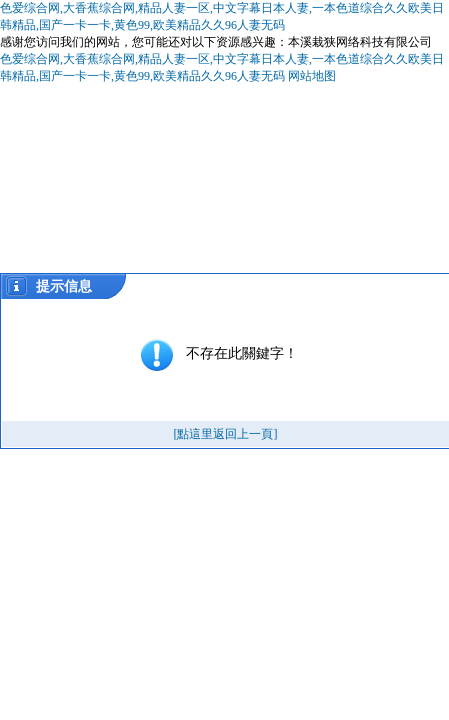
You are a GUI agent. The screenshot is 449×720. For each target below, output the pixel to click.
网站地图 (312, 76)
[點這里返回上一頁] (226, 434)
